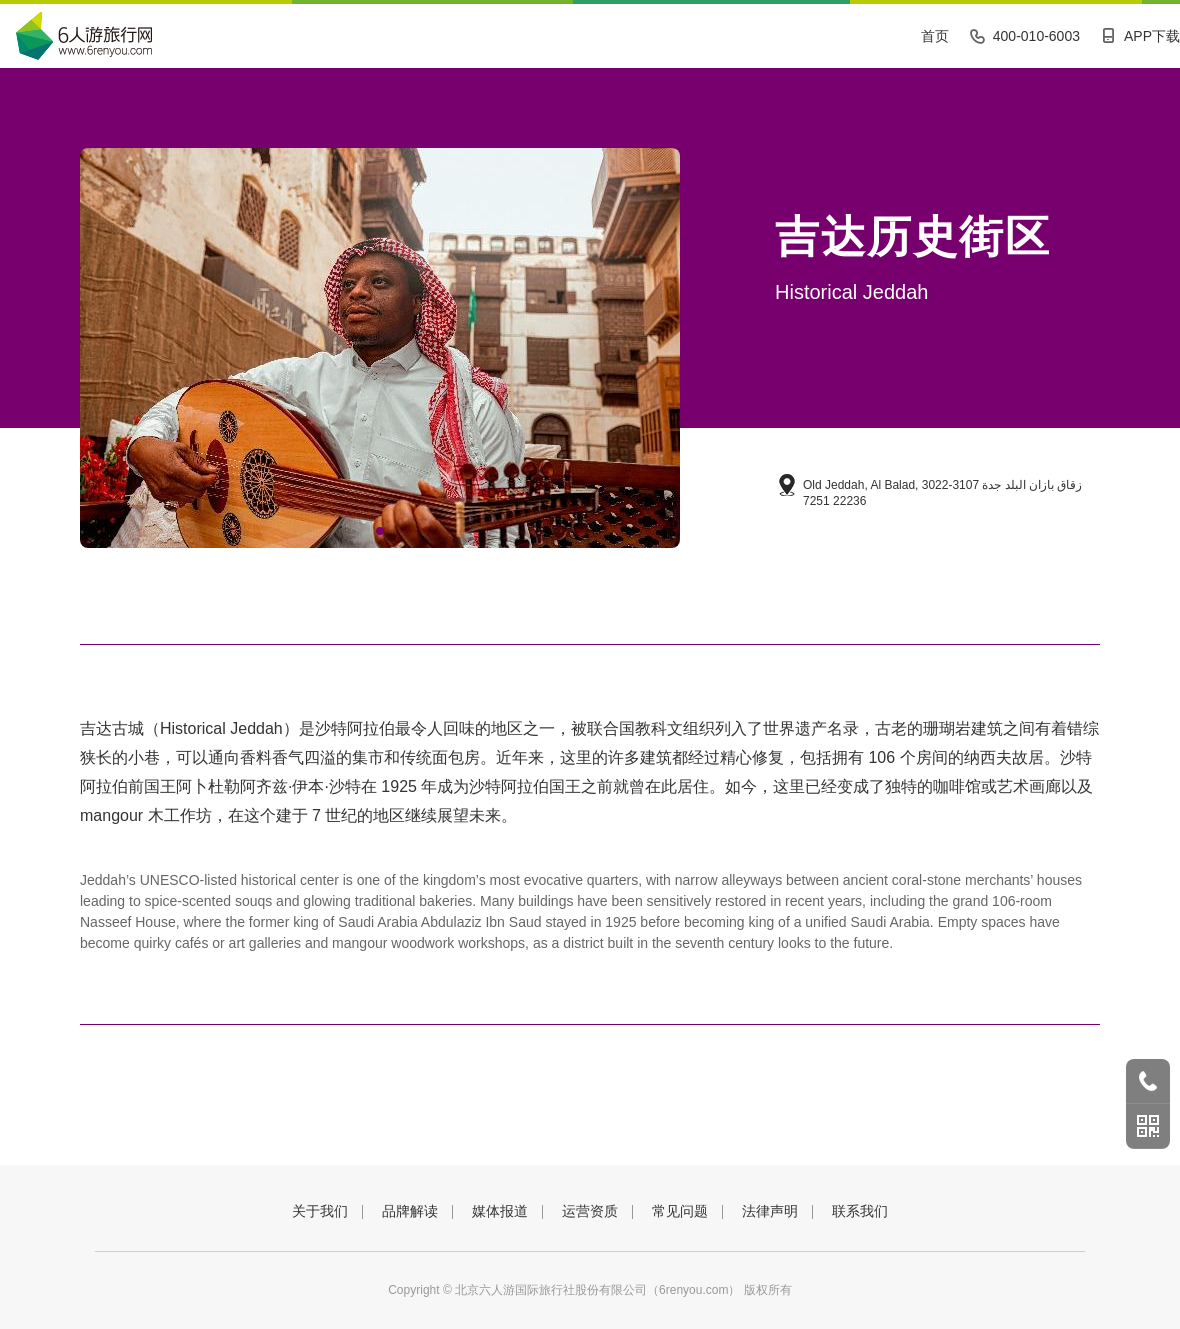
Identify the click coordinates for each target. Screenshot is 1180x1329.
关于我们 (320, 1211)
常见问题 (680, 1211)
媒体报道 (500, 1211)
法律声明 (770, 1211)
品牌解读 (410, 1211)
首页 (935, 36)
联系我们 (860, 1211)
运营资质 (590, 1211)
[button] (380, 531)
